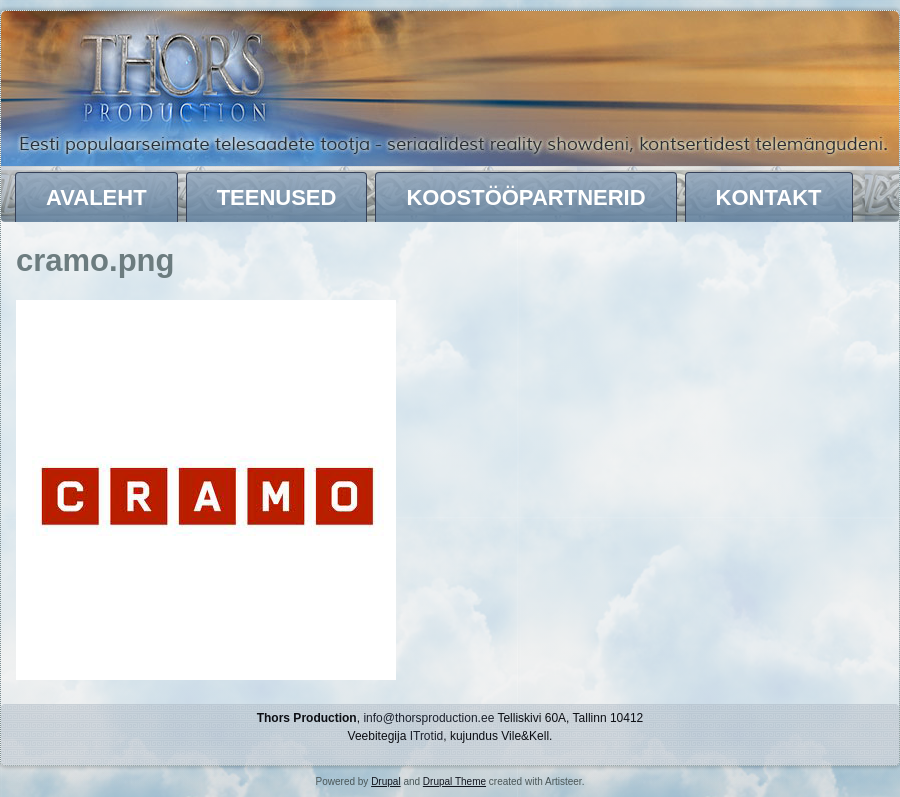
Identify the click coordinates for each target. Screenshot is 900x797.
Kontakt (769, 197)
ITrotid (427, 736)
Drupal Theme (454, 781)
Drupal (385, 781)
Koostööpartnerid (525, 197)
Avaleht (96, 197)
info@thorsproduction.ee (428, 718)
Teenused (277, 197)
